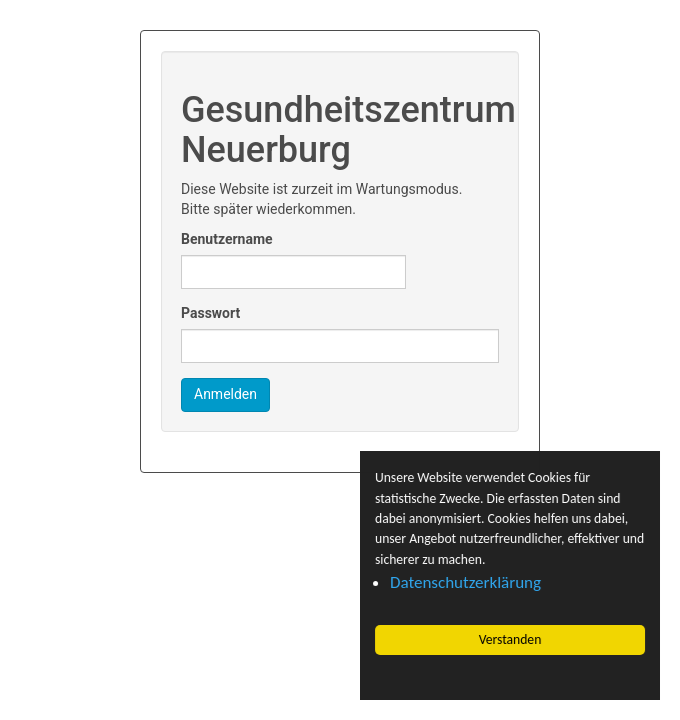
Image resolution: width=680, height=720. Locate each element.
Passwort (210, 313)
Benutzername (227, 239)
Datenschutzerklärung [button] (465, 582)
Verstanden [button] (510, 639)
